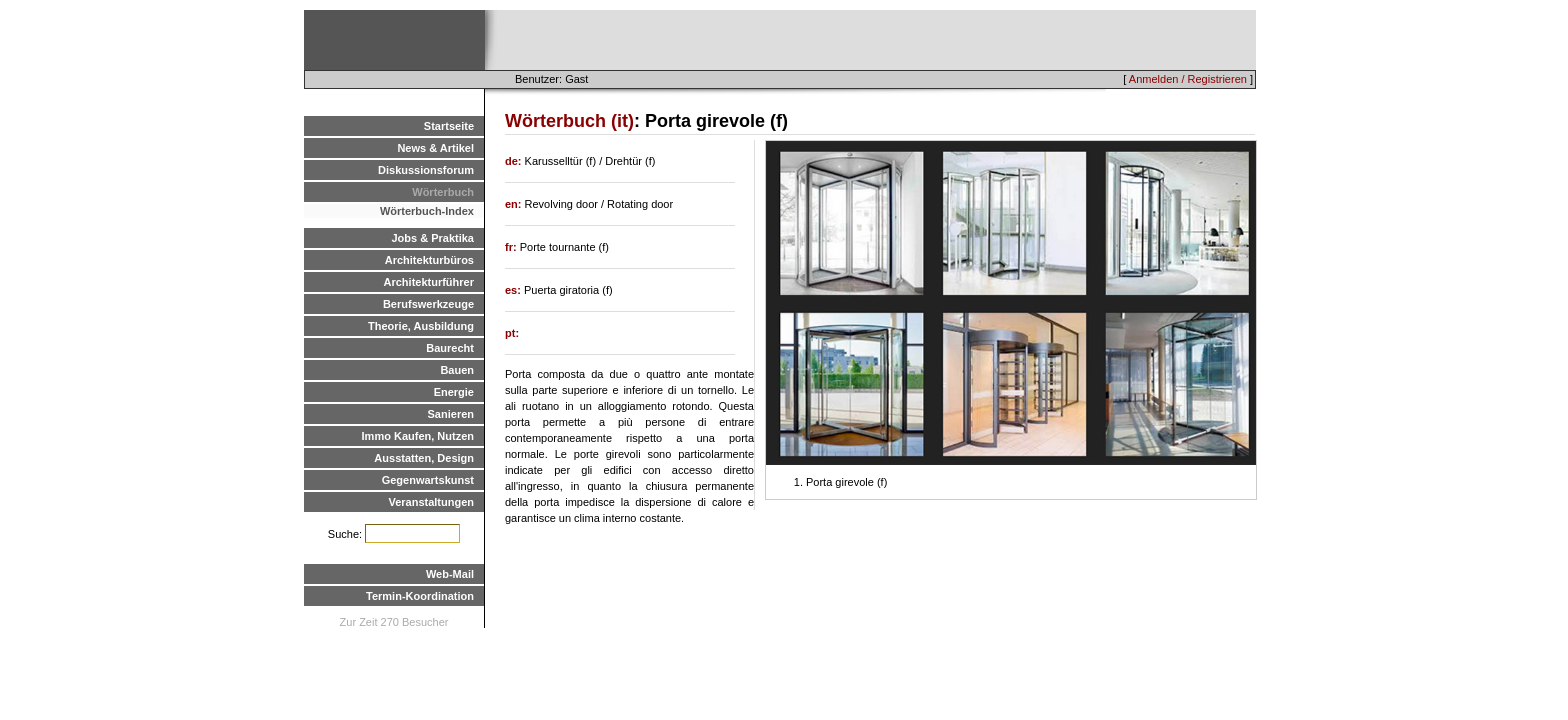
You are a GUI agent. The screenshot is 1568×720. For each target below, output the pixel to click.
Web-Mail (450, 574)
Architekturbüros (429, 260)
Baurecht (450, 348)
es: (514, 290)
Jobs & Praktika (432, 238)
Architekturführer (429, 282)
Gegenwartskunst (428, 480)
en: (515, 204)
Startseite (449, 126)
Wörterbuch (443, 192)
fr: (512, 247)
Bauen (457, 370)
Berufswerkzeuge (428, 304)
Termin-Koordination (420, 596)
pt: (512, 333)
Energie (454, 392)
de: (515, 161)
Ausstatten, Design (424, 458)
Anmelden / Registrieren (1188, 79)
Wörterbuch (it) (569, 121)
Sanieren (451, 414)
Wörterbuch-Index (427, 211)
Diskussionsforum (426, 170)
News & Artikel (435, 148)
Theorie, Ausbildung (421, 326)
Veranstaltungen (431, 502)
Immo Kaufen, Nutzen (418, 436)
